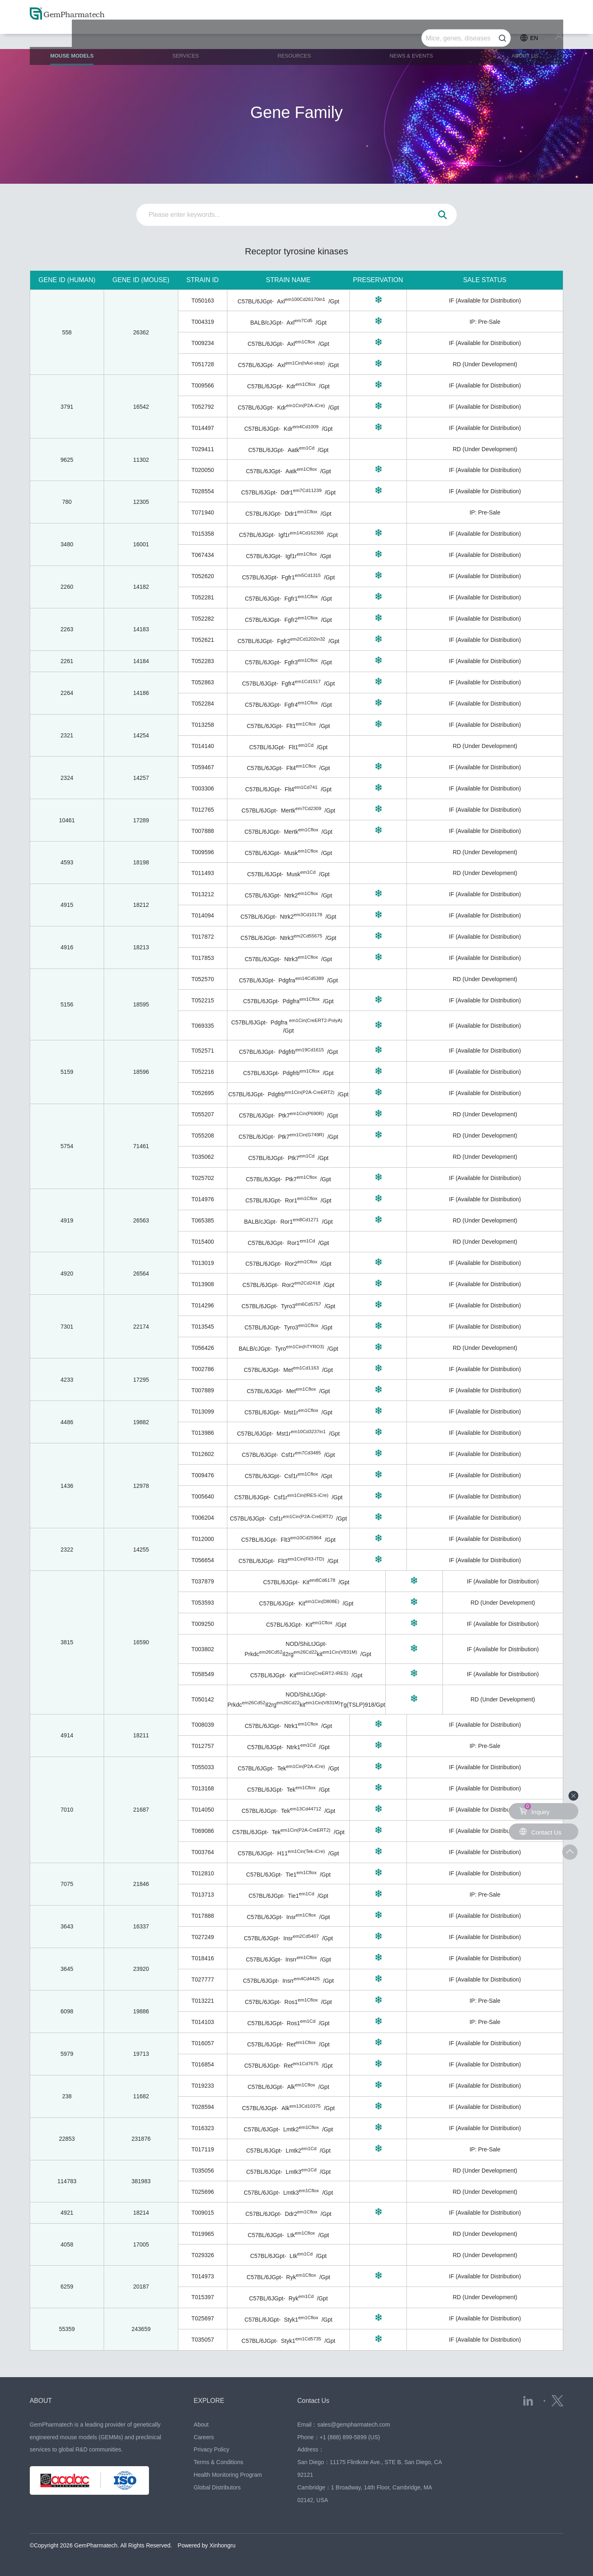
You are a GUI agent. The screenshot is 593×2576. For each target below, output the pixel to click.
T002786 (202, 1369)
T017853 (202, 958)
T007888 (202, 831)
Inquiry (535, 1809)
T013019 (202, 1263)
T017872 (202, 936)
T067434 (202, 555)
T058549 (202, 1674)
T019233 (202, 2085)
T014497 (202, 428)
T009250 (202, 1624)
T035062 (202, 1156)
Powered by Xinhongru (206, 2545)
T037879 (202, 1581)
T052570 (202, 979)
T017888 (202, 1916)
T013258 (202, 724)
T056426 (202, 1348)
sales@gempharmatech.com (353, 2424)
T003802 (202, 1649)
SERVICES (193, 37)
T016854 (202, 2064)
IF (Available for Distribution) (485, 300)
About (201, 2424)
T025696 (202, 2192)
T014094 (202, 915)
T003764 (202, 1852)
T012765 (202, 809)
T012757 (202, 1746)
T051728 (202, 364)
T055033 (202, 1767)
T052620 (202, 576)
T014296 (202, 1305)
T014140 (202, 746)
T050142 (202, 1699)
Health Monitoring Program (228, 2474)
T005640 (202, 1496)
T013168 (202, 1788)
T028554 (202, 491)
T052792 (202, 406)
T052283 (202, 661)
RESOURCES (296, 37)
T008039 (202, 1724)
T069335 (202, 1025)
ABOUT (42, 2400)
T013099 (202, 1411)
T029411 (202, 449)
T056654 (202, 1560)
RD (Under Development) (485, 364)
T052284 (202, 703)
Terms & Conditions (218, 2462)
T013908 (202, 1284)
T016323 (202, 2128)
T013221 (202, 2000)
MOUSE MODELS (84, 41)
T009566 (202, 385)
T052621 (202, 640)
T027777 (202, 1979)
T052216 (202, 1072)
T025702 (202, 1178)
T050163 (202, 300)
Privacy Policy (211, 2449)
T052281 (202, 597)
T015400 (202, 1241)
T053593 (202, 1602)
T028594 (202, 2107)
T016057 (202, 2043)
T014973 (202, 2276)
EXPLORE (211, 2400)
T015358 (202, 533)
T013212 (202, 894)
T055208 (202, 1135)
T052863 (202, 682)
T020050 (202, 470)
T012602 (202, 1454)
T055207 (202, 1114)
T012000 (202, 1539)
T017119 (202, 2149)
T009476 (202, 1475)
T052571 (202, 1050)
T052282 (202, 618)
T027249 (202, 1937)
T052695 (202, 1093)
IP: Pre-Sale (484, 321)
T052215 (202, 1000)
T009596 (202, 852)
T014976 (202, 1199)
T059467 (202, 767)
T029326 (202, 2255)
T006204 (202, 1517)
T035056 (202, 2170)
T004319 (202, 321)
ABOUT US (519, 37)
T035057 (202, 2339)
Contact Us (315, 2400)
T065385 (202, 1220)
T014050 (202, 1809)
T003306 (202, 788)
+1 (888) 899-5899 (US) (350, 2437)
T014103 (202, 2022)
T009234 (202, 343)
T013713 (202, 1894)
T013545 (202, 1326)
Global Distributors (217, 2487)
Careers (204, 2437)
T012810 (202, 1873)
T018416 (202, 1958)
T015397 (202, 2297)
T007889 (202, 1390)
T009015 (202, 2212)
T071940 (202, 512)
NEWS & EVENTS (410, 37)
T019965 (202, 2234)
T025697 (202, 2318)
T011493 (202, 873)
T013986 (202, 1432)
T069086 (202, 1831)
